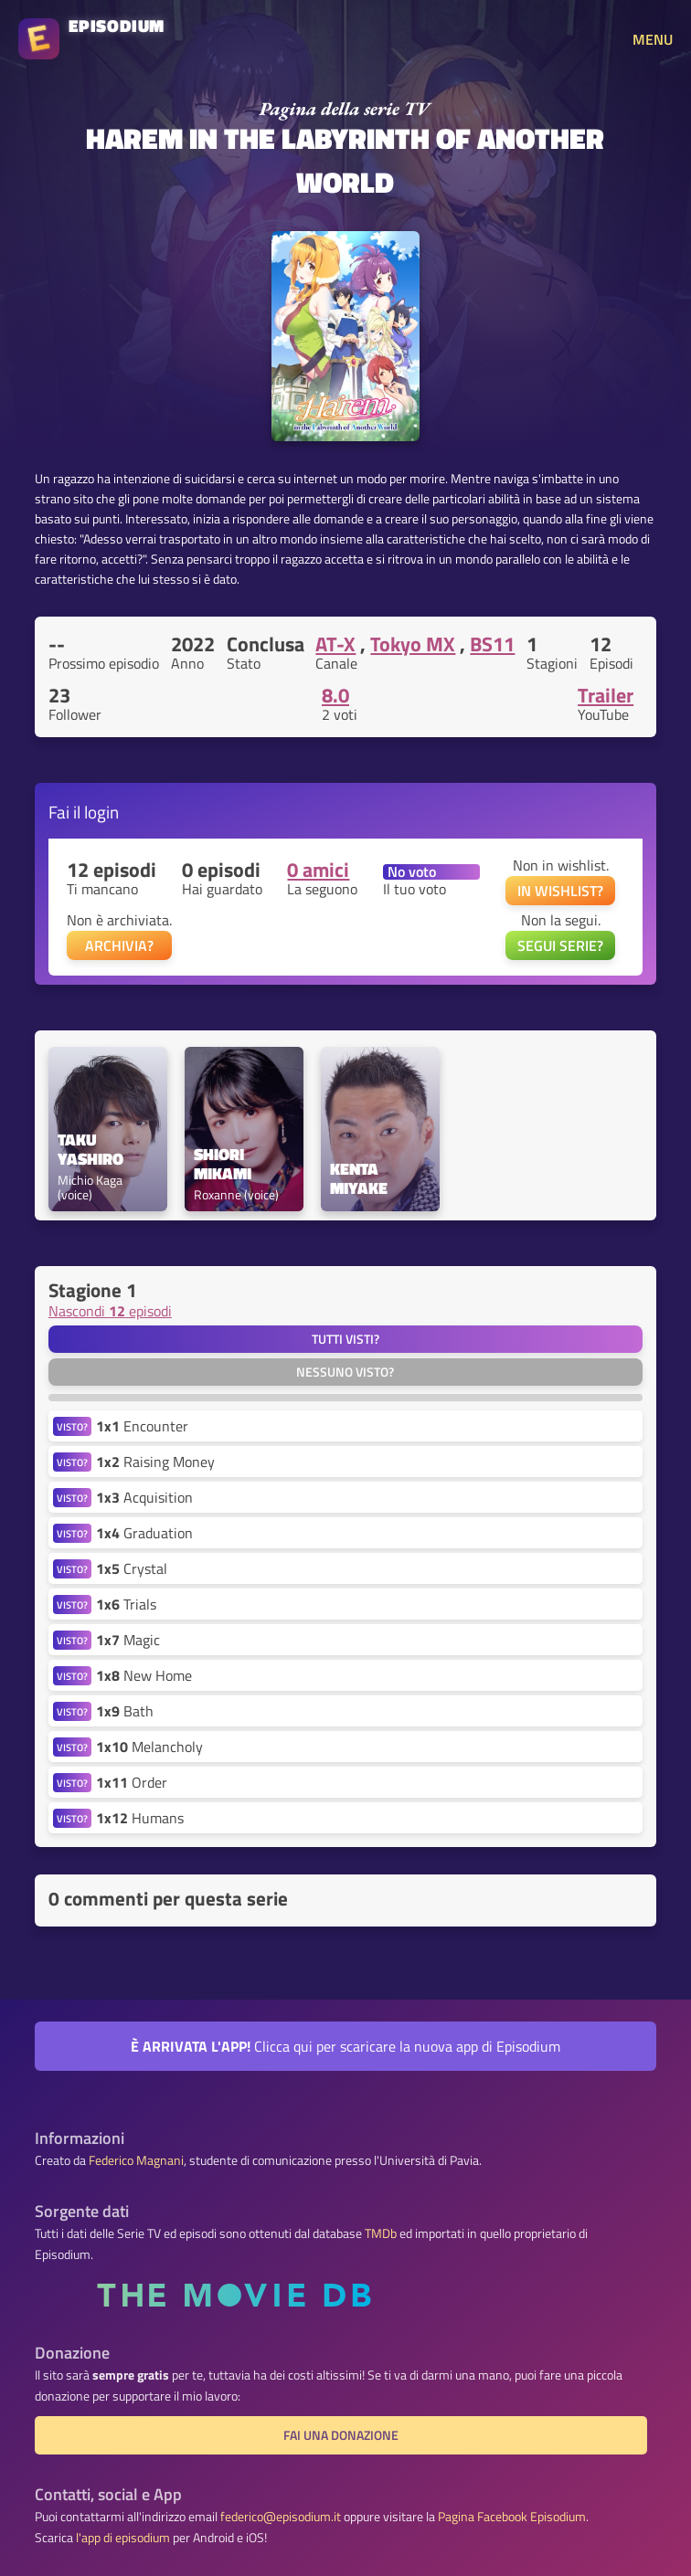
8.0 (335, 695)
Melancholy (149, 1747)
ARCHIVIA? (119, 945)
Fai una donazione (341, 2435)
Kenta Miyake (359, 1179)
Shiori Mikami (222, 1164)
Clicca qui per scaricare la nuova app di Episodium (345, 2046)
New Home (144, 1675)
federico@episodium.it (280, 2517)
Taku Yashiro (90, 1150)
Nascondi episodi (110, 1311)
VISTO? (72, 1426)
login (101, 811)
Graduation (144, 1533)
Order (131, 1782)
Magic (128, 1640)
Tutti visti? (345, 1339)
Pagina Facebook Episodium (512, 2517)
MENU (653, 39)
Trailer (605, 695)
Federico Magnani (136, 2160)
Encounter (142, 1426)
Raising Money (155, 1462)
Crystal (131, 1568)
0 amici (318, 869)
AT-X (335, 644)
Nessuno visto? (345, 1372)
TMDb (381, 2233)
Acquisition (144, 1497)
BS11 (492, 644)
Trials (126, 1604)
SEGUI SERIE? (560, 945)
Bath (125, 1711)
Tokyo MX (412, 644)
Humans (140, 1818)
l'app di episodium (123, 2538)
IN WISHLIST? (560, 891)
